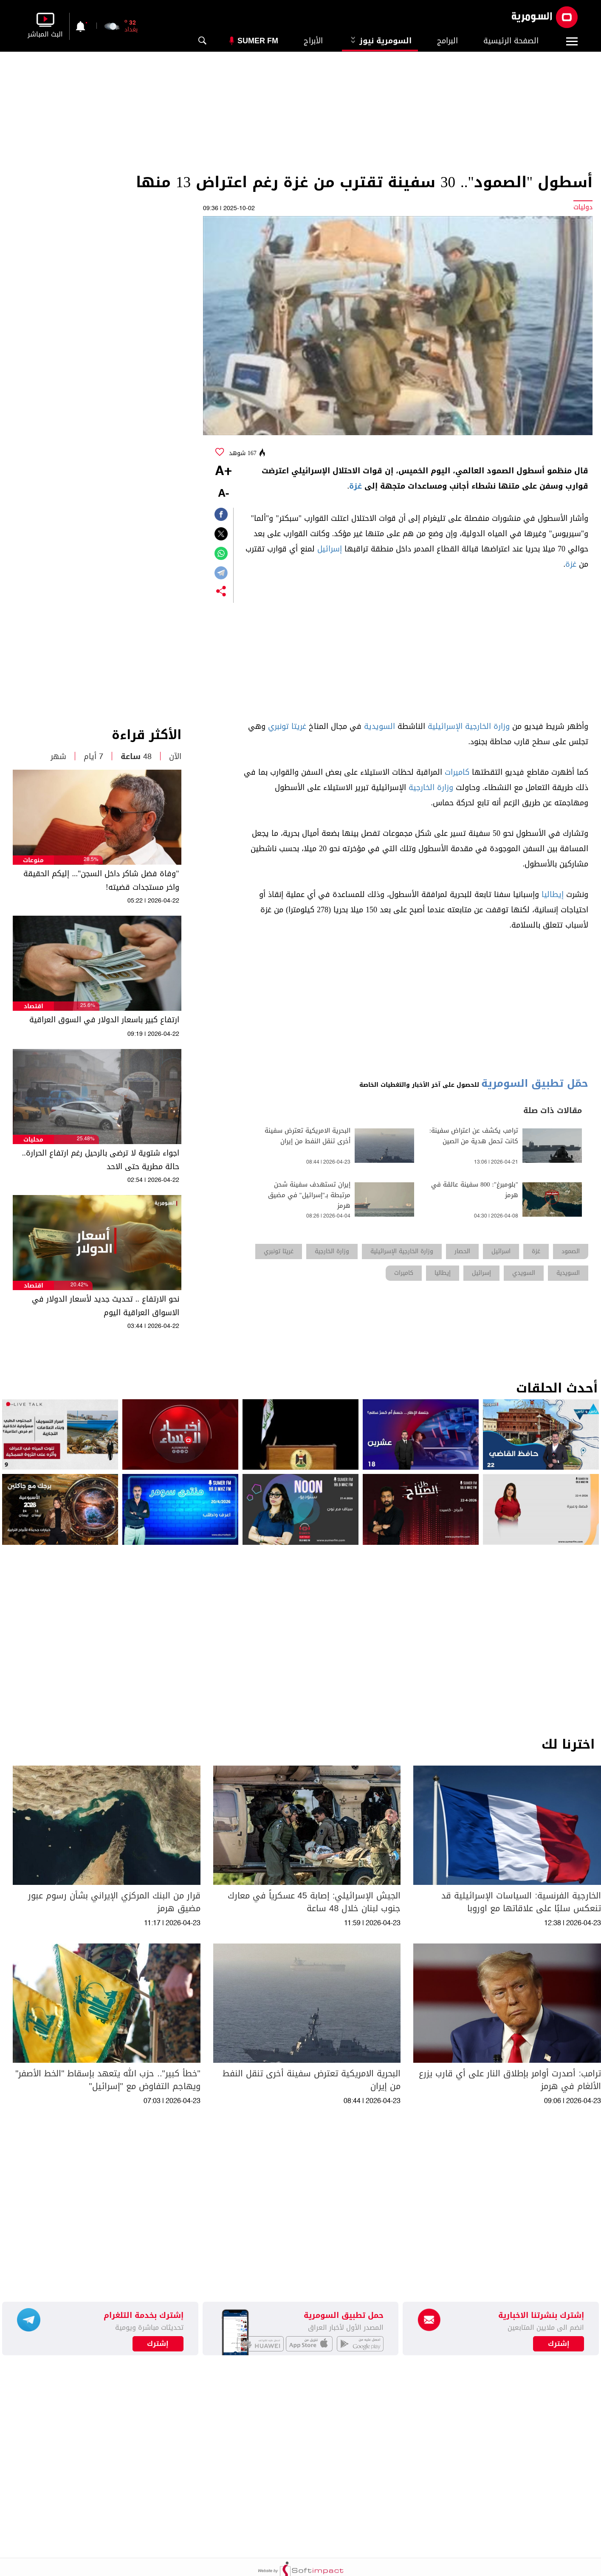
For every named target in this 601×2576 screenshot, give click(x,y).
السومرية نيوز (380, 41)
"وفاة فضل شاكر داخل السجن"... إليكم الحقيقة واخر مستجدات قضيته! (101, 880)
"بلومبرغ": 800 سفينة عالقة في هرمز (474, 1190)
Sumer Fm (257, 41)
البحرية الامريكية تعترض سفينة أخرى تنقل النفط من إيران (307, 1136)
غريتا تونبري (287, 726)
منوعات (33, 860)
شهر (58, 756)
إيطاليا (553, 894)
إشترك (158, 2344)
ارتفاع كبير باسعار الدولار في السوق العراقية (104, 1019)
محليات (33, 1140)
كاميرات (457, 772)
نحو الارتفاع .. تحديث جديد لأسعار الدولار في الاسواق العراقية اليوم (105, 1305)
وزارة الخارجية (431, 787)
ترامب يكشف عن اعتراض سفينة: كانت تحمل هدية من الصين (473, 1136)
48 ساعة (136, 756)
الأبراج (313, 41)
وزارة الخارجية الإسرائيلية (469, 726)
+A (223, 471)
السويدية (379, 726)
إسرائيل (329, 549)
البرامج (447, 41)
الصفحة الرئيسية (511, 41)
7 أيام (93, 756)
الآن (175, 756)
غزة (355, 486)
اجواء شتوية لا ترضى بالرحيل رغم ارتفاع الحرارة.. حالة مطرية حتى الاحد (100, 1159)
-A (223, 494)
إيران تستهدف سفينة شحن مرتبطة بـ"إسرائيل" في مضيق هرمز (309, 1195)
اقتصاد (33, 1006)
